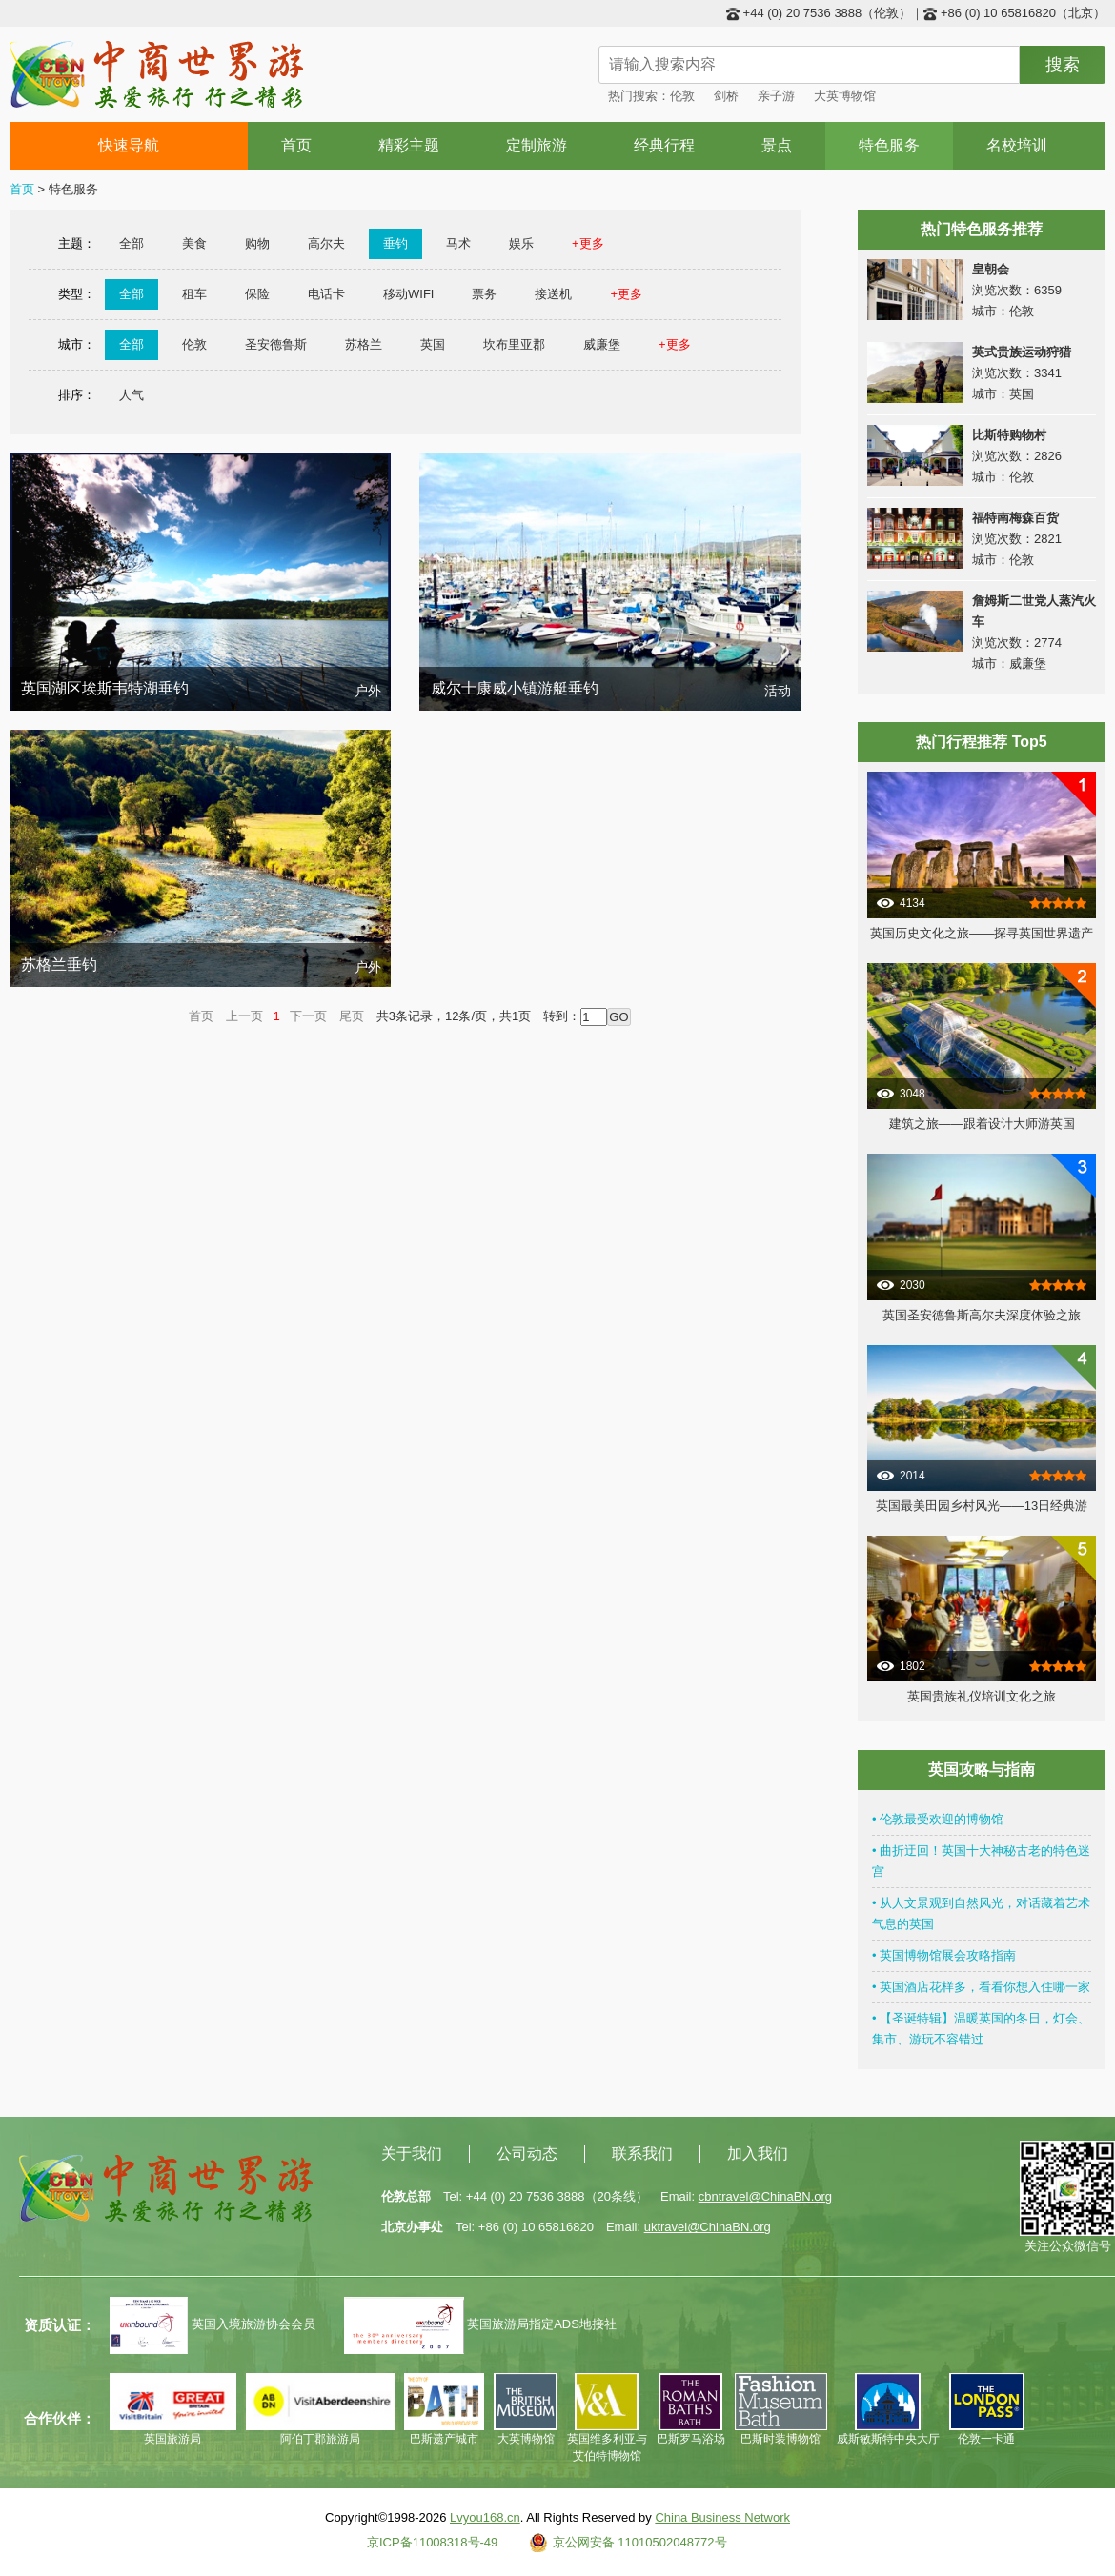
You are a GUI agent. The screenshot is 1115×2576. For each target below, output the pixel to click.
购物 (257, 243)
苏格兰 (363, 344)
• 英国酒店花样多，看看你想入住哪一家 (981, 1987)
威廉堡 (601, 344)
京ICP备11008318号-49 (432, 2542)
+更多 (588, 243)
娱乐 (521, 243)
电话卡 (326, 294)
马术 (458, 243)
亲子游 (776, 96)
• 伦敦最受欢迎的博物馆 (937, 1819)
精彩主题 (408, 145)
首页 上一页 (226, 1016)
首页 (296, 145)
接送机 (553, 294)
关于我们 (411, 2153)
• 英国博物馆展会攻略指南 (944, 1955)
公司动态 (527, 2153)
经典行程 (664, 145)
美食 (194, 243)
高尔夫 (326, 243)
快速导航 (129, 145)
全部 (131, 243)
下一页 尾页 (327, 1016)
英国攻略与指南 (981, 1769)
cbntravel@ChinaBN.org (765, 2196)
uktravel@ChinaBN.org (707, 2227)
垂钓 (395, 243)
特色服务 (889, 145)
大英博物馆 (845, 96)
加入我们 (757, 2153)
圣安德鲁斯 (276, 344)
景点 (776, 145)
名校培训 (1016, 145)
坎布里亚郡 (514, 344)
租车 (194, 294)
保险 (257, 294)
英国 (432, 344)
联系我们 (642, 2153)
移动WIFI (408, 294)
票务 (484, 294)
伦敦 (682, 96)
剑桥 (726, 96)
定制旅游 (536, 145)
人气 (131, 395)
